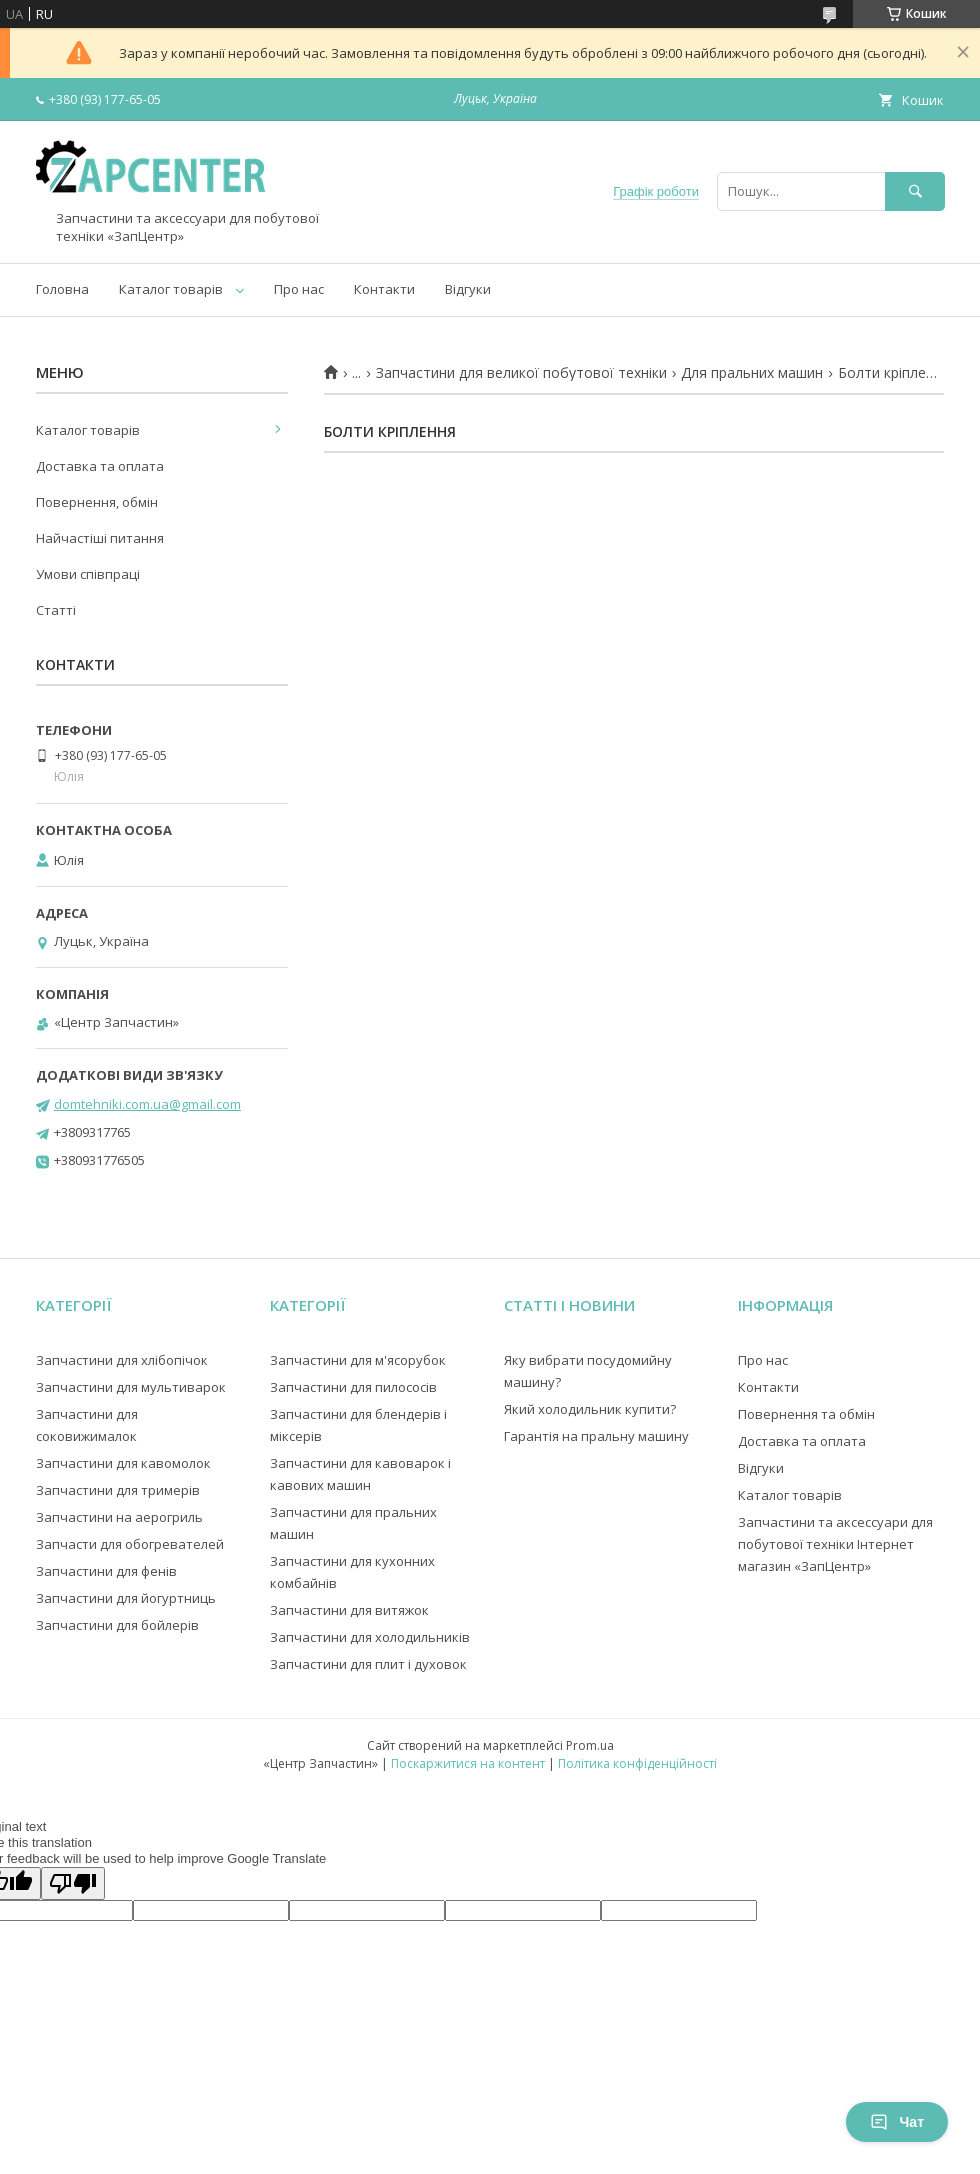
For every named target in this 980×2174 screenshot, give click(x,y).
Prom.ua (590, 1745)
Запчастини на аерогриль (119, 1517)
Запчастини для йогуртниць (126, 1598)
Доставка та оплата (100, 466)
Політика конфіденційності (637, 1763)
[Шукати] (915, 191)
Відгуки (468, 289)
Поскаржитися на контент (468, 1763)
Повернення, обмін (97, 502)
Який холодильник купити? (590, 1409)
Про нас (299, 289)
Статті (56, 610)
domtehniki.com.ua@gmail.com (147, 1104)
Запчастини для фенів (106, 1571)
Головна (62, 289)
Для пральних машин (752, 373)
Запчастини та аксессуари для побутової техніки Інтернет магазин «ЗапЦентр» (835, 1544)
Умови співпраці (88, 574)
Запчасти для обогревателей (130, 1544)
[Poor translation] (73, 1883)
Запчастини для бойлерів (117, 1625)
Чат (897, 2122)
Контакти (384, 289)
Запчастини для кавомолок (123, 1463)
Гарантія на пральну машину (596, 1436)
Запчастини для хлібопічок (122, 1360)
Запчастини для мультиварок (131, 1387)
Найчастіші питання (100, 538)
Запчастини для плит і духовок (368, 1664)
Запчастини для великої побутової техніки (521, 373)
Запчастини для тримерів (118, 1490)
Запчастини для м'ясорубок (358, 1360)
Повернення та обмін (806, 1414)
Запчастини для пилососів (353, 1387)
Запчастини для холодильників (370, 1637)
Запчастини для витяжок (349, 1610)
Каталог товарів (171, 289)
